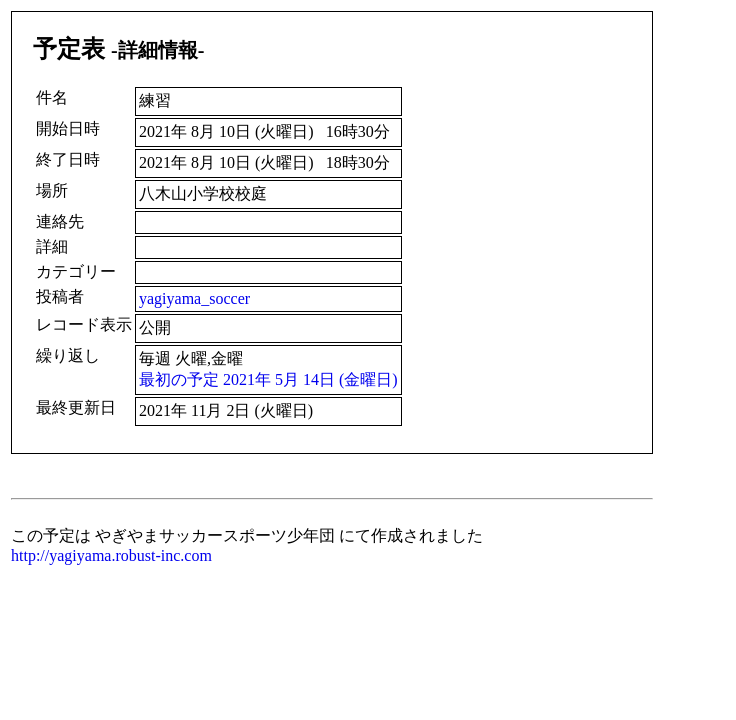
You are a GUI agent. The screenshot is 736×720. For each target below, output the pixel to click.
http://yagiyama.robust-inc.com (111, 555)
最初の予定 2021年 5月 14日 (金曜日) (268, 379)
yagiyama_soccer (194, 298)
